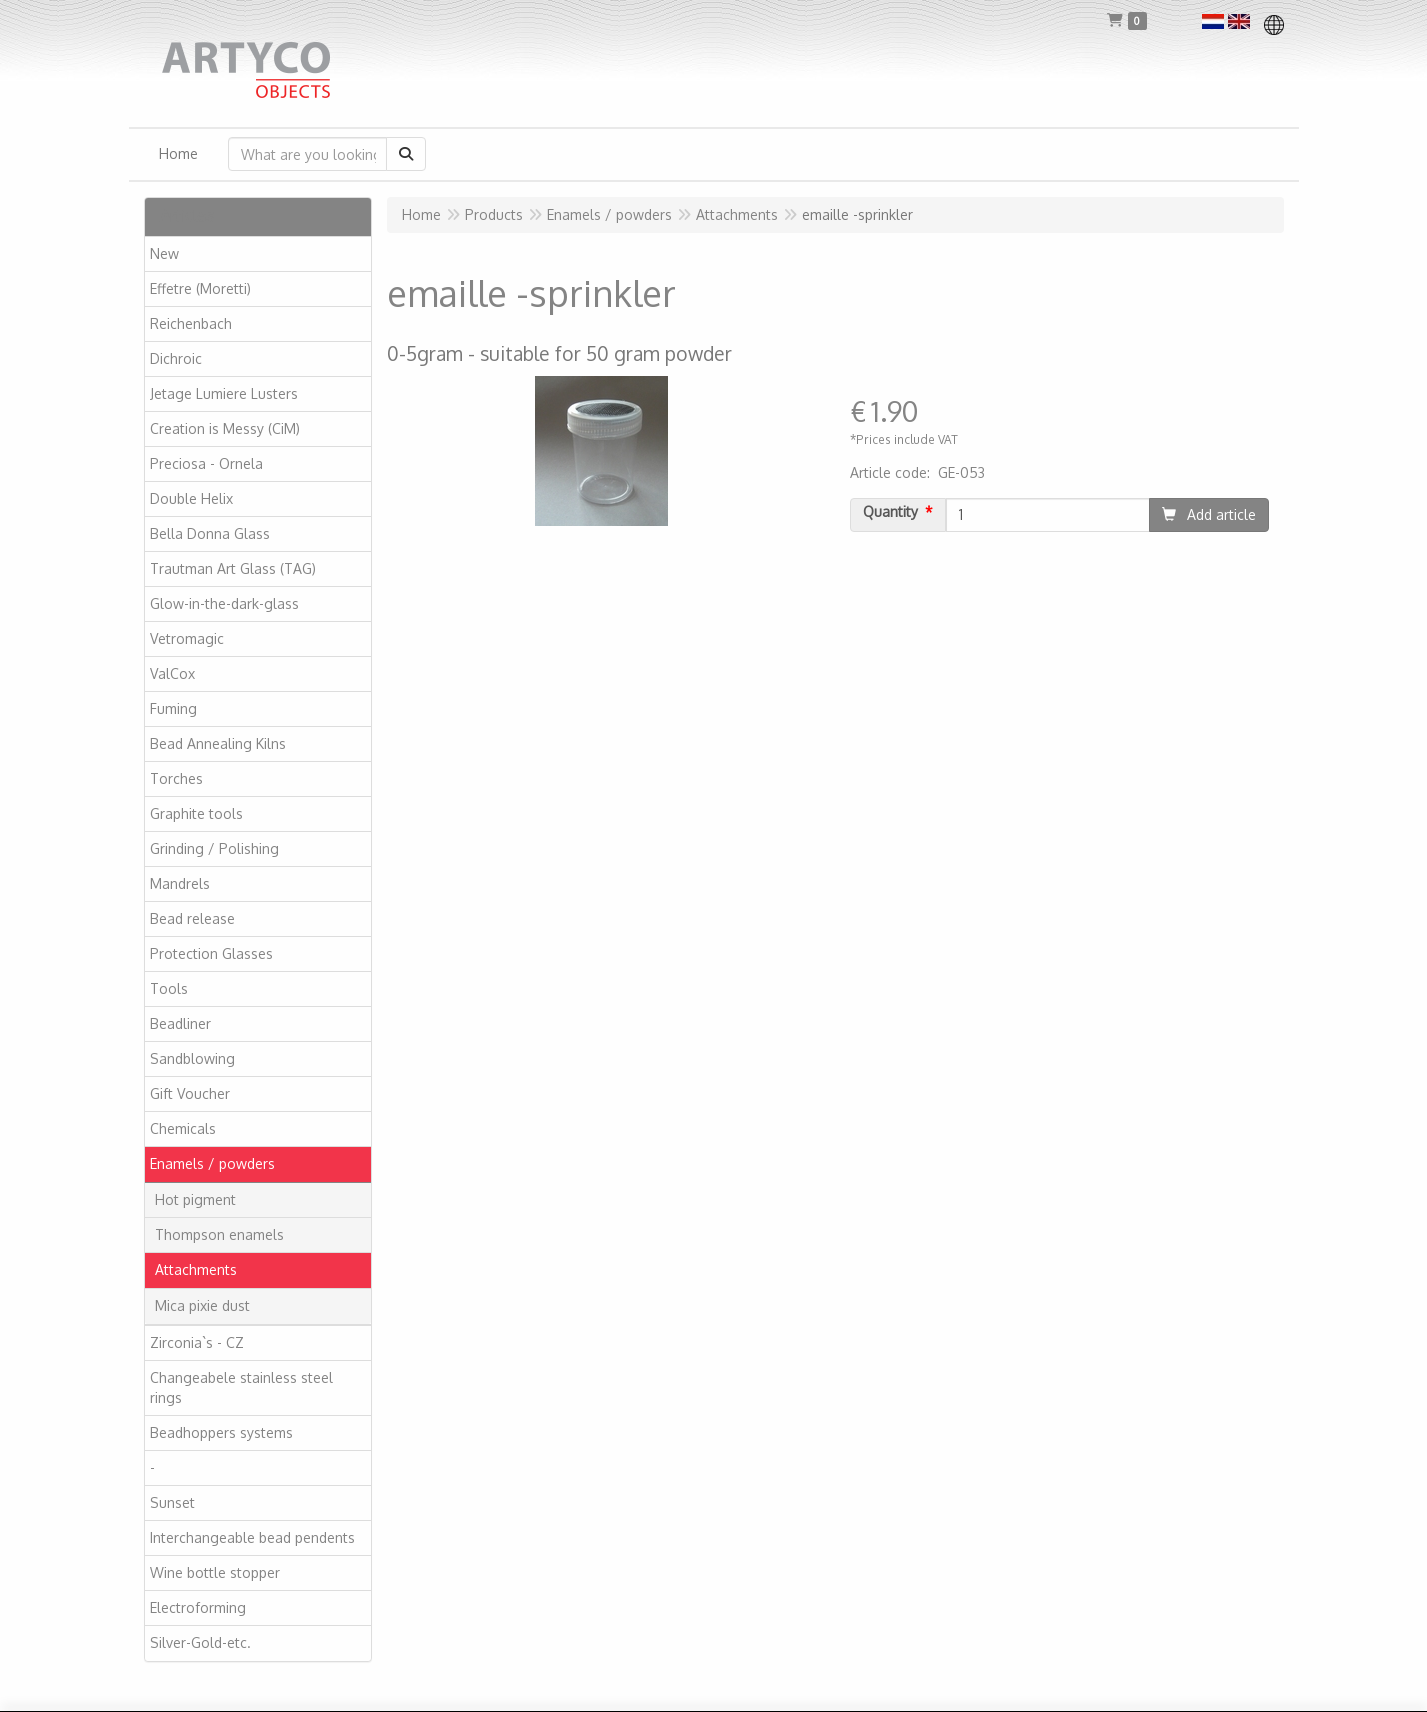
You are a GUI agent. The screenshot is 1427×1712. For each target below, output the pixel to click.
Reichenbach (191, 323)
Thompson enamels (219, 1234)
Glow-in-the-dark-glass (224, 603)
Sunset (172, 1502)
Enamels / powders (212, 1163)
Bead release (192, 918)
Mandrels (180, 883)
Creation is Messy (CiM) (225, 428)
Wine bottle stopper (215, 1572)
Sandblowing (192, 1058)
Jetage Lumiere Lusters (224, 393)
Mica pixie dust (202, 1305)
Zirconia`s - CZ (197, 1342)
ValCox (172, 673)
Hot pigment (195, 1199)
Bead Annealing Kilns (218, 743)
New (164, 253)
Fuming (173, 708)
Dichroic (176, 358)
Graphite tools (196, 813)
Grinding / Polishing (214, 848)
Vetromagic (187, 638)
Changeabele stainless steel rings (241, 1387)
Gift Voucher (190, 1093)
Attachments (196, 1269)
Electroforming (198, 1607)
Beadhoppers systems (221, 1432)
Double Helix (191, 498)
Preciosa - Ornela (206, 463)
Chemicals (183, 1128)
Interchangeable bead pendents (252, 1537)
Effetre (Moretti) (200, 288)
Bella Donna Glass (210, 533)
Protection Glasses (211, 953)
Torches (176, 778)
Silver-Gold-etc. (200, 1642)
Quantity (890, 512)
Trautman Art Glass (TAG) (233, 568)
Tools (169, 988)
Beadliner (180, 1023)
